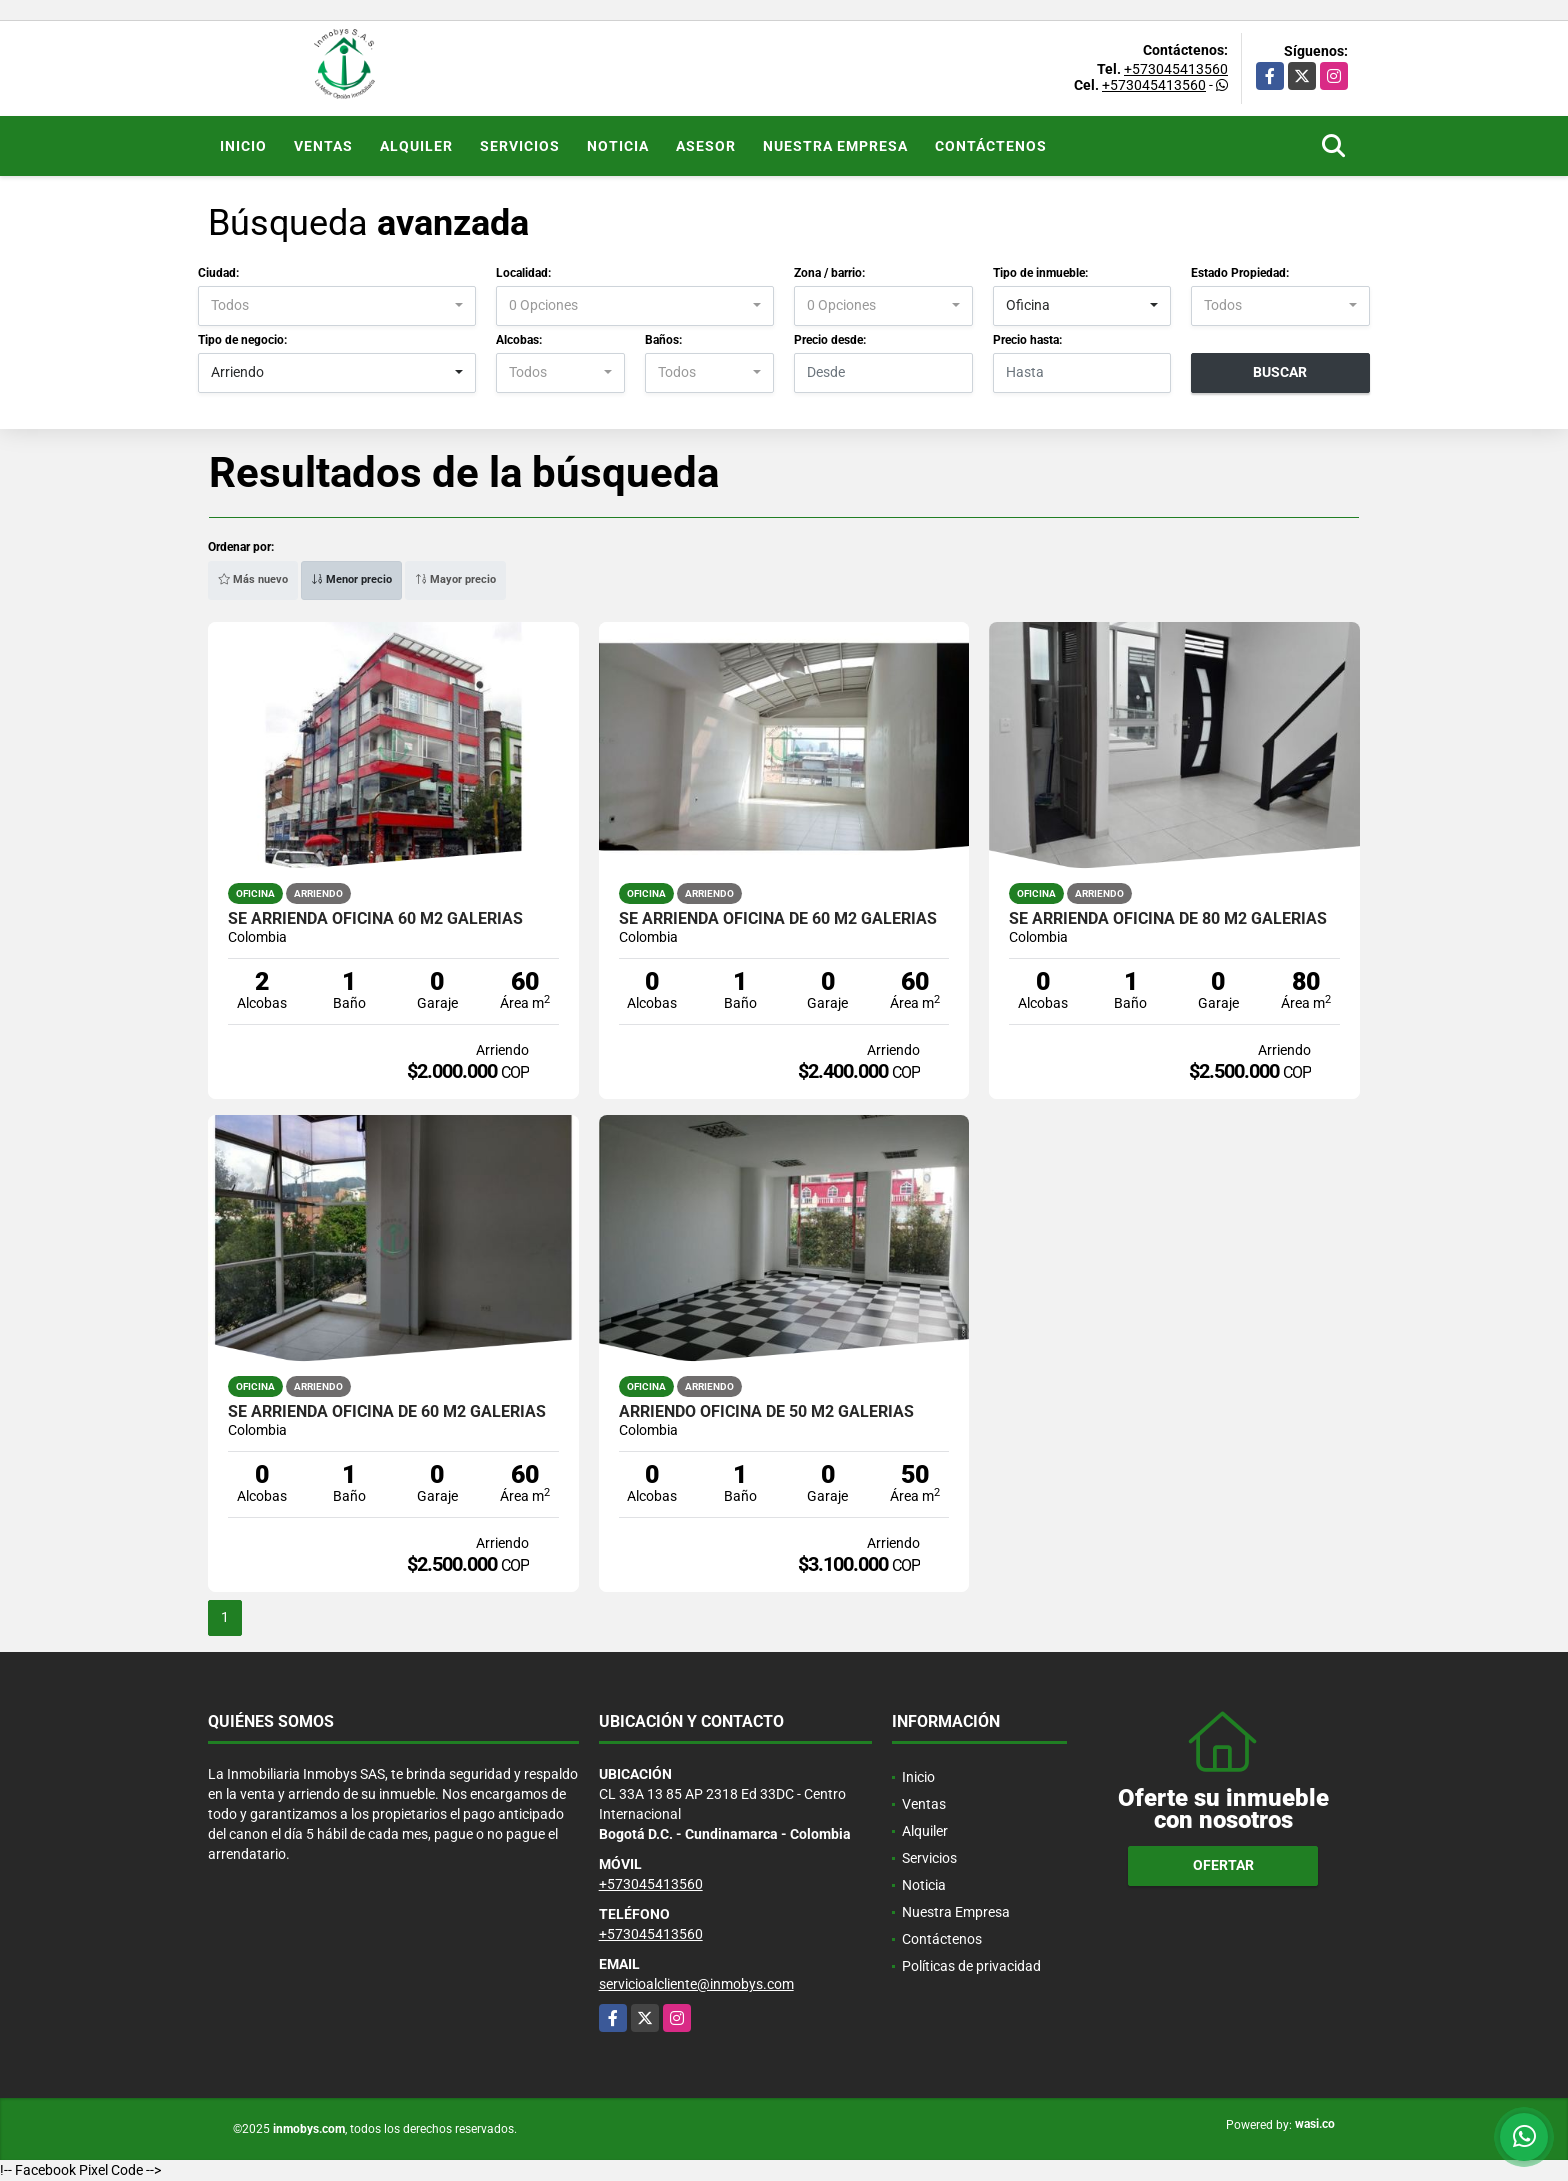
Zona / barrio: (829, 273)
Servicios (520, 146)
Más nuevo (253, 579)
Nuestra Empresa (835, 146)
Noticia (618, 146)
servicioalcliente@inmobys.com (696, 1984)
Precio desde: (830, 340)
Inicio (243, 146)
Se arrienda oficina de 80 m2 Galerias (1168, 919)
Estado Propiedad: (1240, 273)
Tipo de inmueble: (1040, 273)
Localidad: (523, 273)
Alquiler (416, 146)
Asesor (706, 146)
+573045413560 (1176, 69)
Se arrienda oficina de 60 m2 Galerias (778, 919)
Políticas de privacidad (971, 1966)
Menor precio (351, 579)
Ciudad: (218, 273)
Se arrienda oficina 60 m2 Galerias (375, 919)
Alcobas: (519, 340)
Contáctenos (991, 146)
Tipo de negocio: (242, 340)
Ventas (323, 146)
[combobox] (337, 306)
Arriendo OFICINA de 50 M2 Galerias (766, 1412)
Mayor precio (455, 579)
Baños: (663, 340)
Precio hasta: (1027, 340)
